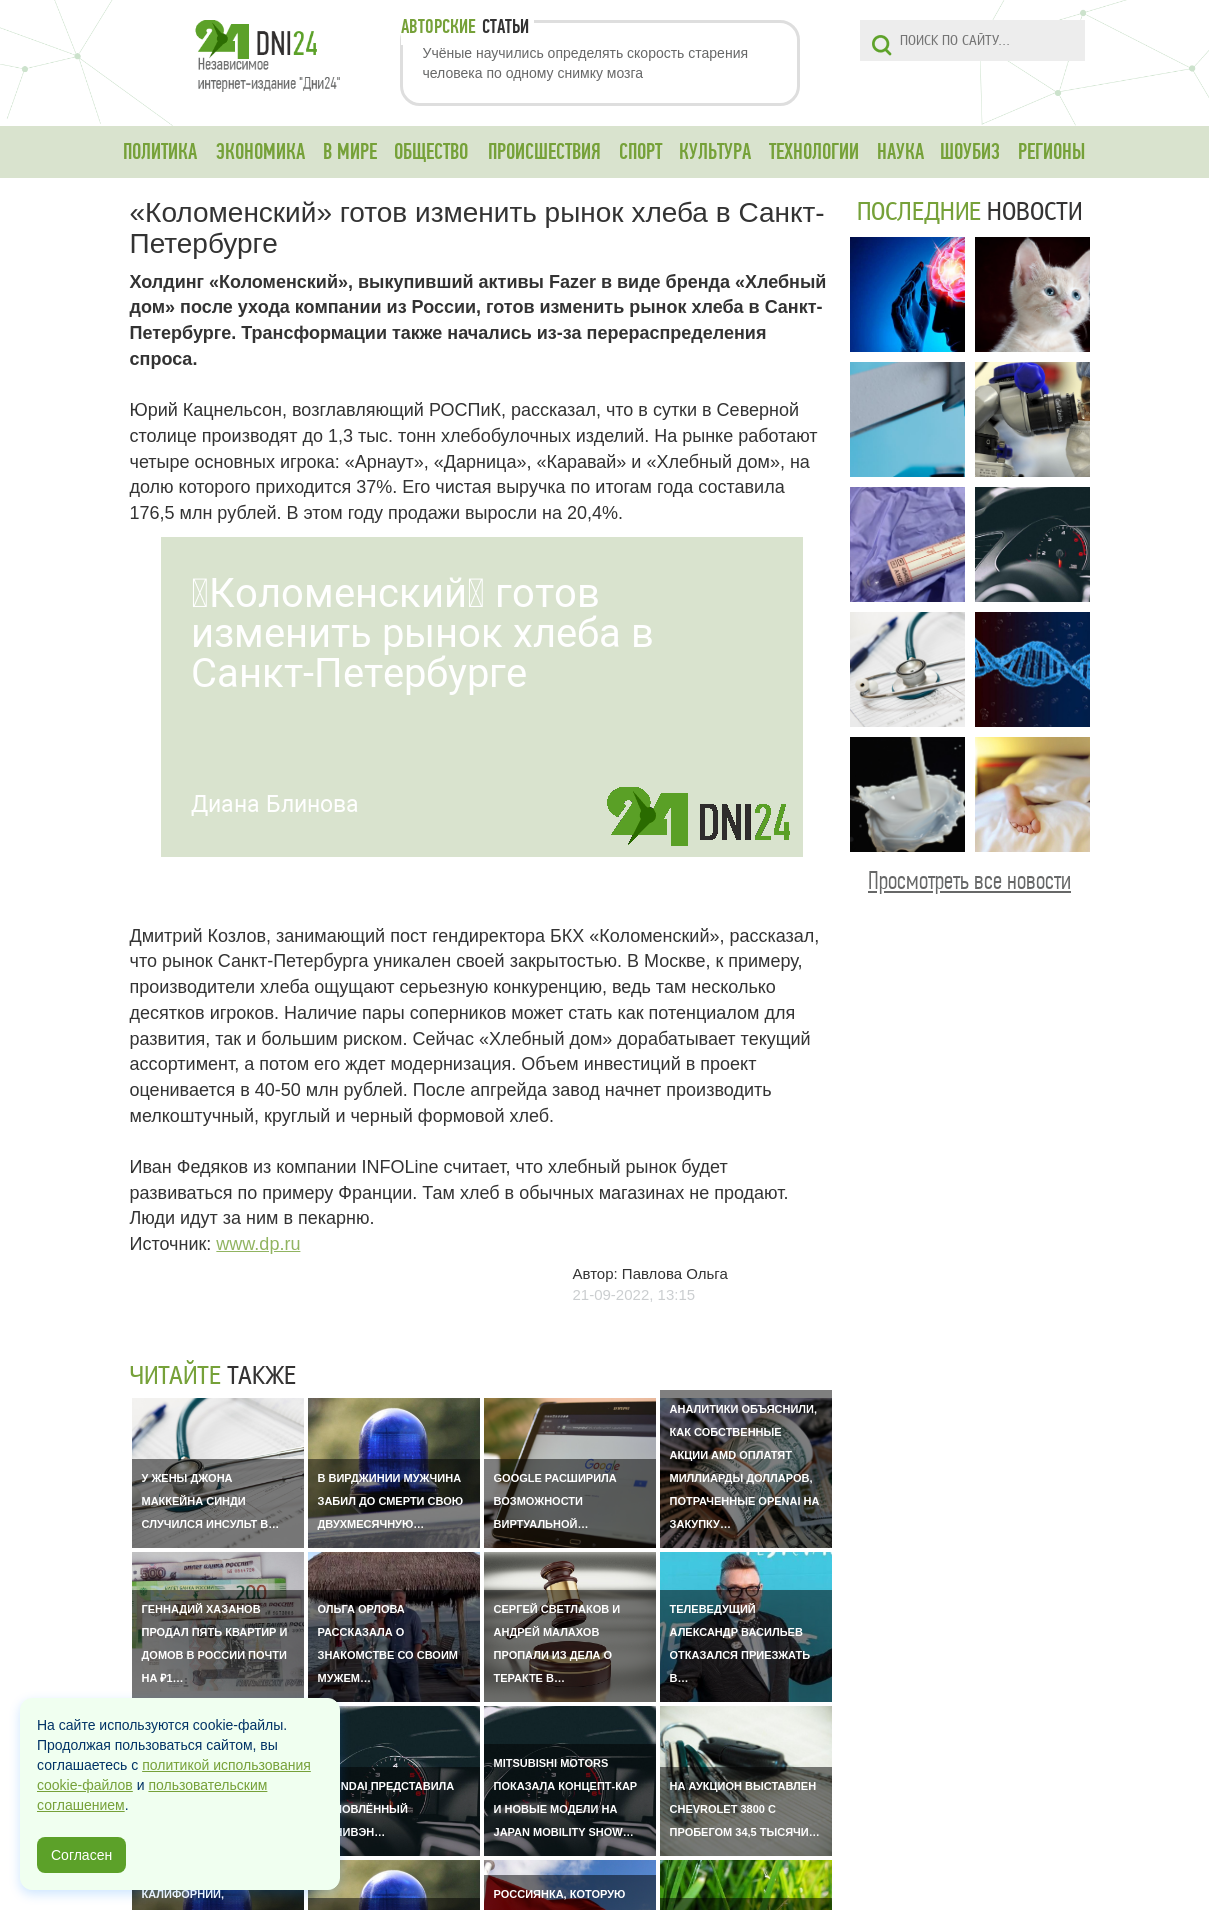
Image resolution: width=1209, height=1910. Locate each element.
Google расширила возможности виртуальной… (555, 1501)
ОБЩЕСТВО (431, 152)
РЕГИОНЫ (1051, 152)
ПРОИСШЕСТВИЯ (544, 152)
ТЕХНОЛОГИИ (814, 152)
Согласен (81, 1855)
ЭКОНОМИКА (260, 152)
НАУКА (900, 152)
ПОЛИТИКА (160, 152)
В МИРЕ (350, 152)
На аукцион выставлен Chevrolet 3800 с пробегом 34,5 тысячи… (745, 1809)
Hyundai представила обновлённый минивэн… (386, 1809)
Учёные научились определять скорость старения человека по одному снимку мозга (586, 63)
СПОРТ (640, 152)
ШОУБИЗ (970, 152)
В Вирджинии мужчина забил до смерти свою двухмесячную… (391, 1501)
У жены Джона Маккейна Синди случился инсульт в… (211, 1501)
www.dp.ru (258, 1244)
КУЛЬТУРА (715, 152)
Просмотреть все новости (969, 880)
